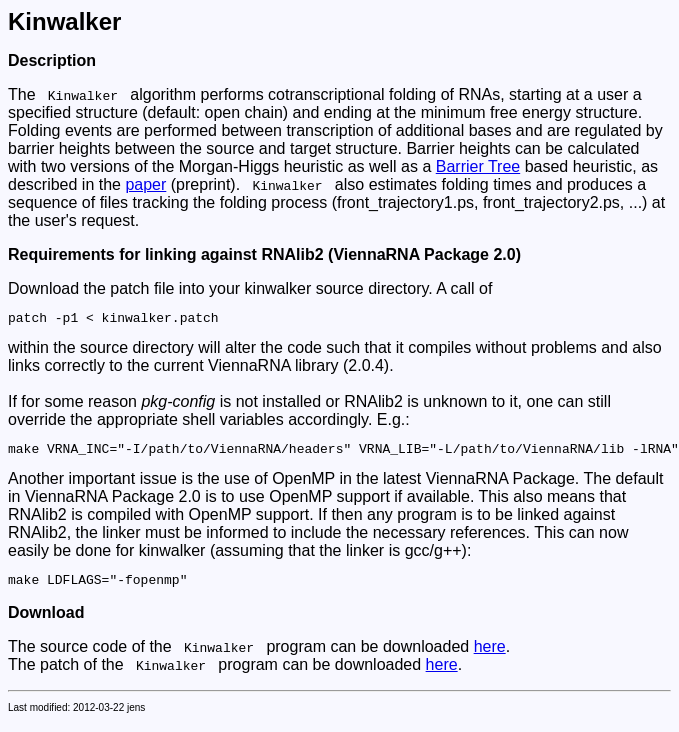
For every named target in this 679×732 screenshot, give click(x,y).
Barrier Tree (478, 166)
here (490, 655)
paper (145, 184)
